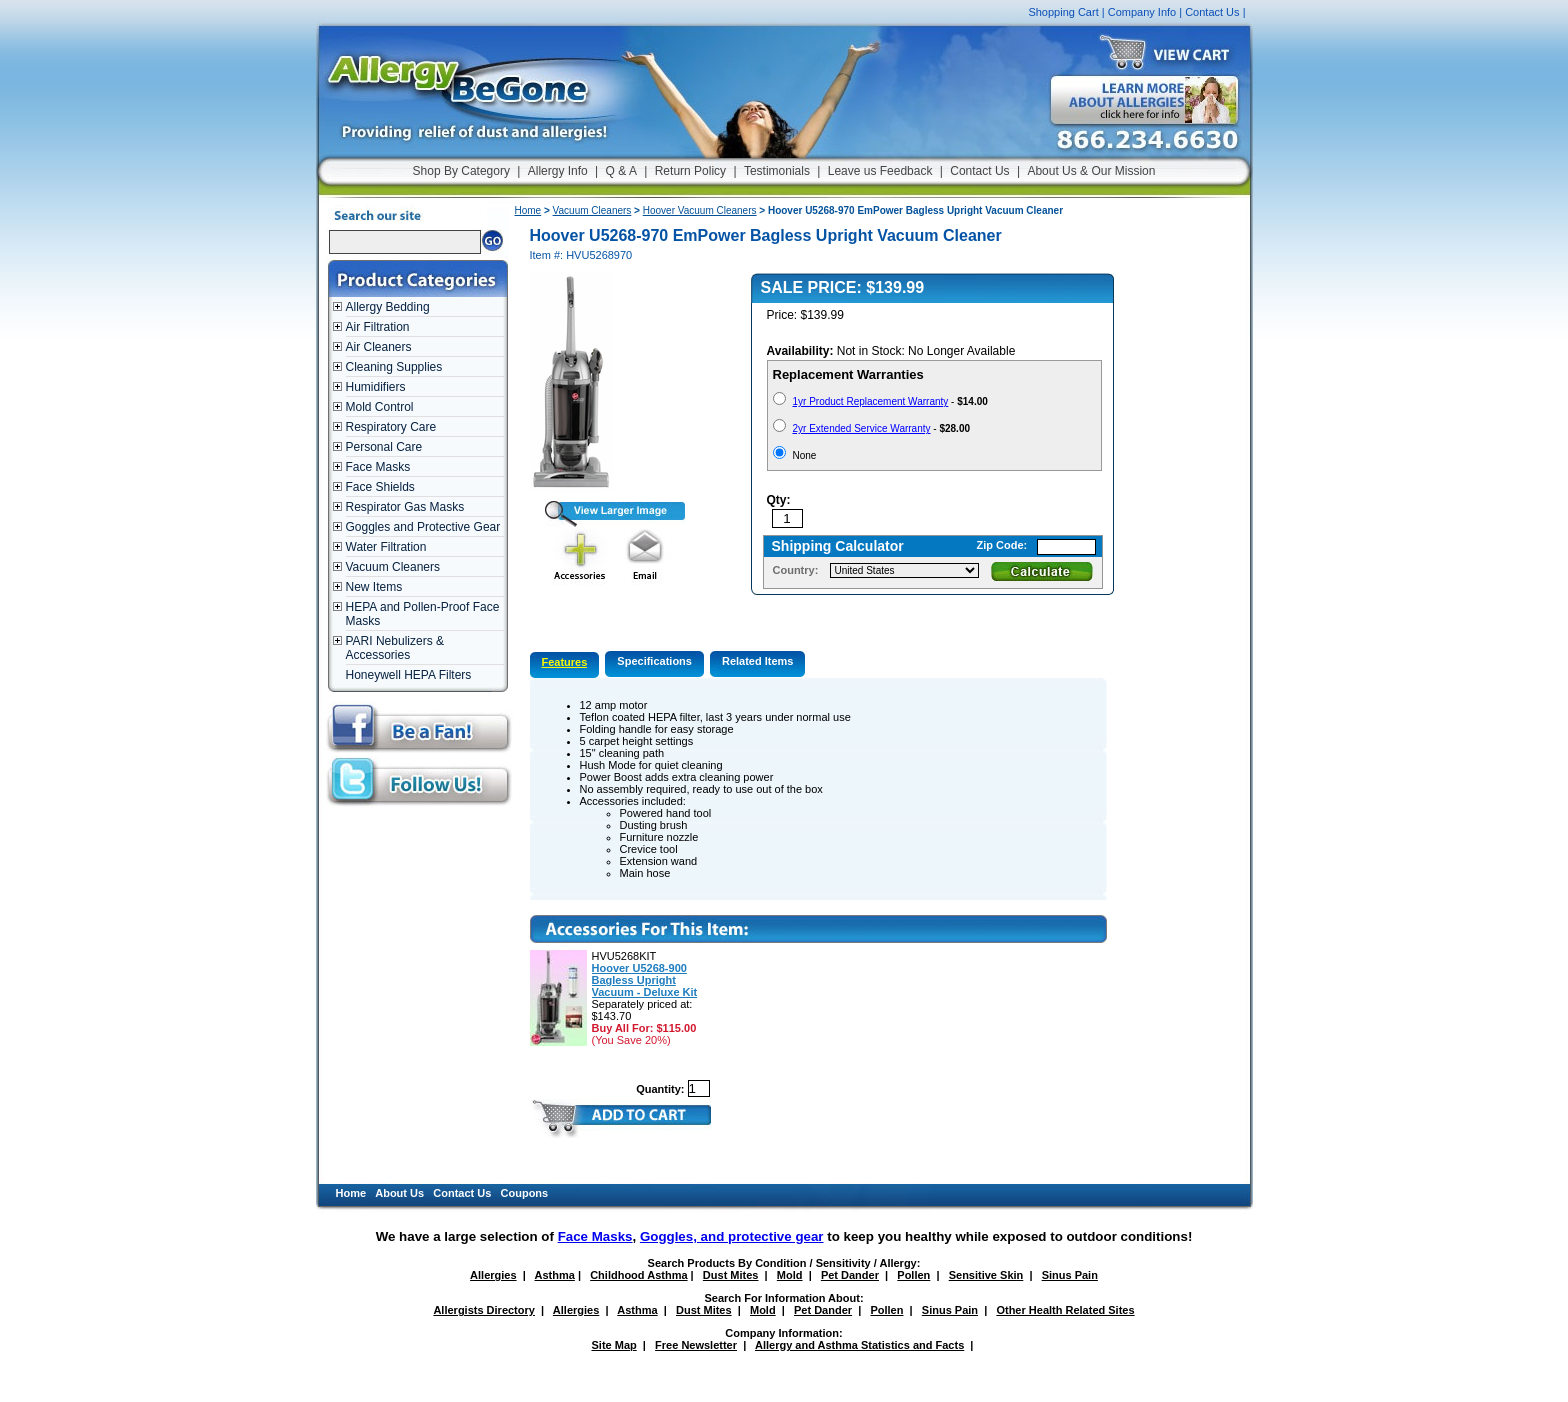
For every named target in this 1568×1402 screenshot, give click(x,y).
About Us (399, 1193)
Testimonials (777, 171)
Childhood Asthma (638, 1275)
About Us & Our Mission (1091, 171)
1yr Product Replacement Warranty (871, 401)
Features (565, 662)
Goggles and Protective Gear (423, 527)
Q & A (621, 171)
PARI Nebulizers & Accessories (395, 648)
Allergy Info (558, 171)
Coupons (525, 1193)
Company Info (1142, 12)
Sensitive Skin (986, 1275)
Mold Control (380, 407)
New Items (374, 587)
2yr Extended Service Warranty (862, 428)
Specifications (654, 661)
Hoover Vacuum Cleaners (700, 210)
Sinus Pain (1070, 1275)
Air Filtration (378, 327)
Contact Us (1212, 12)
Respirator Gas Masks (405, 507)
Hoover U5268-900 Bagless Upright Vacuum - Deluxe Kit (645, 980)
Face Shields (380, 487)
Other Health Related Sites (1065, 1310)
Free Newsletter (696, 1345)
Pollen (913, 1275)
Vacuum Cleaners (393, 567)
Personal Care (384, 447)
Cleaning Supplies (394, 367)
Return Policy (690, 171)
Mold (790, 1275)
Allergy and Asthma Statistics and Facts (859, 1345)
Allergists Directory (483, 1310)
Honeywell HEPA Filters (409, 675)
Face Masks (378, 467)
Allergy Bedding (388, 307)
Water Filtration (386, 547)
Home (528, 210)
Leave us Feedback (880, 171)
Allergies (493, 1275)
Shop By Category (461, 171)
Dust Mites (731, 1275)
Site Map (614, 1345)
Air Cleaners (379, 347)
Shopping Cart (1063, 12)
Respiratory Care (391, 427)
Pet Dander (850, 1275)
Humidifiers (376, 387)
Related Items (758, 661)
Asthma (555, 1275)
